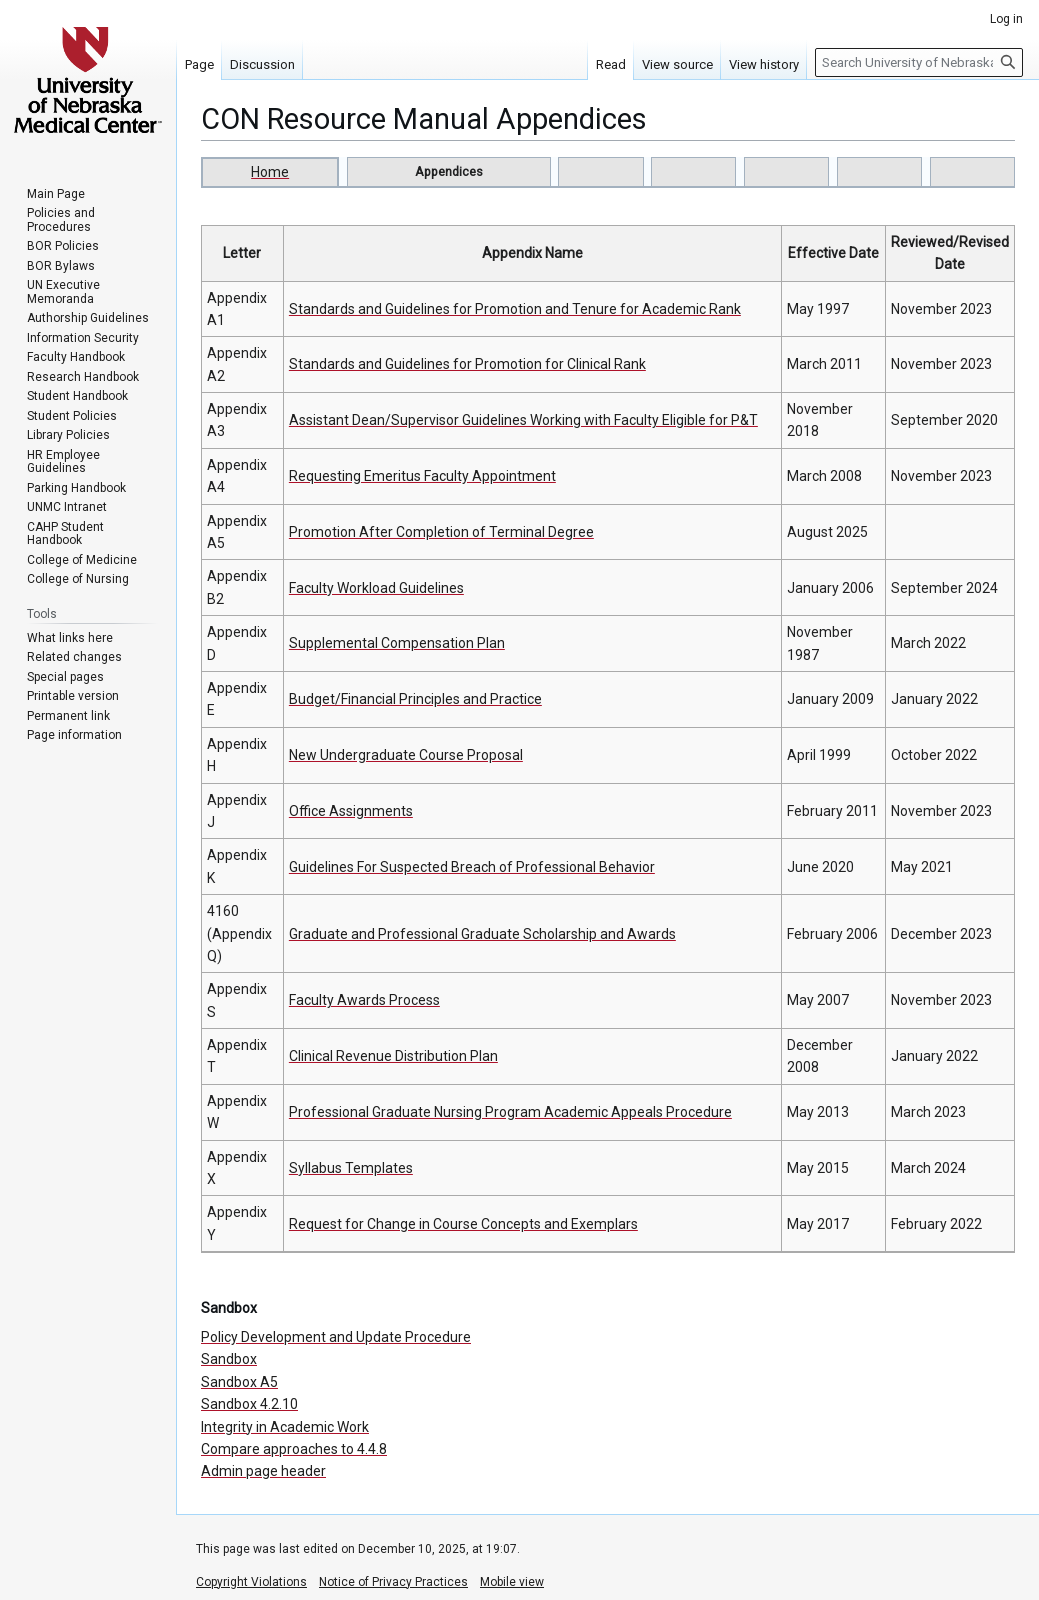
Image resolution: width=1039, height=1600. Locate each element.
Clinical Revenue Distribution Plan (393, 1056)
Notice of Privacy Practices (393, 1582)
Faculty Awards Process (364, 1000)
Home (270, 172)
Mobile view (512, 1582)
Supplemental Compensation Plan (397, 643)
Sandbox (229, 1359)
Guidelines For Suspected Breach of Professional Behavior (472, 867)
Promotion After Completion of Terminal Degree (441, 532)
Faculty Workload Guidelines (376, 588)
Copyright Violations (251, 1582)
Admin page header (263, 1471)
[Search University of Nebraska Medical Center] (919, 62)
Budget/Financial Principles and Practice (415, 699)
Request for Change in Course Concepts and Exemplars (463, 1224)
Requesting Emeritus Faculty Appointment (422, 476)
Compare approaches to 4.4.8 (294, 1449)
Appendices (449, 171)
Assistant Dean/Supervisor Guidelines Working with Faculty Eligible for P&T (523, 420)
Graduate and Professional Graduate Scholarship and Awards (482, 934)
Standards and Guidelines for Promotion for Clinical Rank (467, 364)
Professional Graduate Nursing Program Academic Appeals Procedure (510, 1112)
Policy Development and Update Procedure (336, 1337)
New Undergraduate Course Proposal (406, 755)
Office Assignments (351, 811)
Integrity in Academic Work (285, 1427)
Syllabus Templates (351, 1168)
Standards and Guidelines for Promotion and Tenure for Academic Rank (515, 309)
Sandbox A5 (239, 1382)
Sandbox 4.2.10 (249, 1404)
